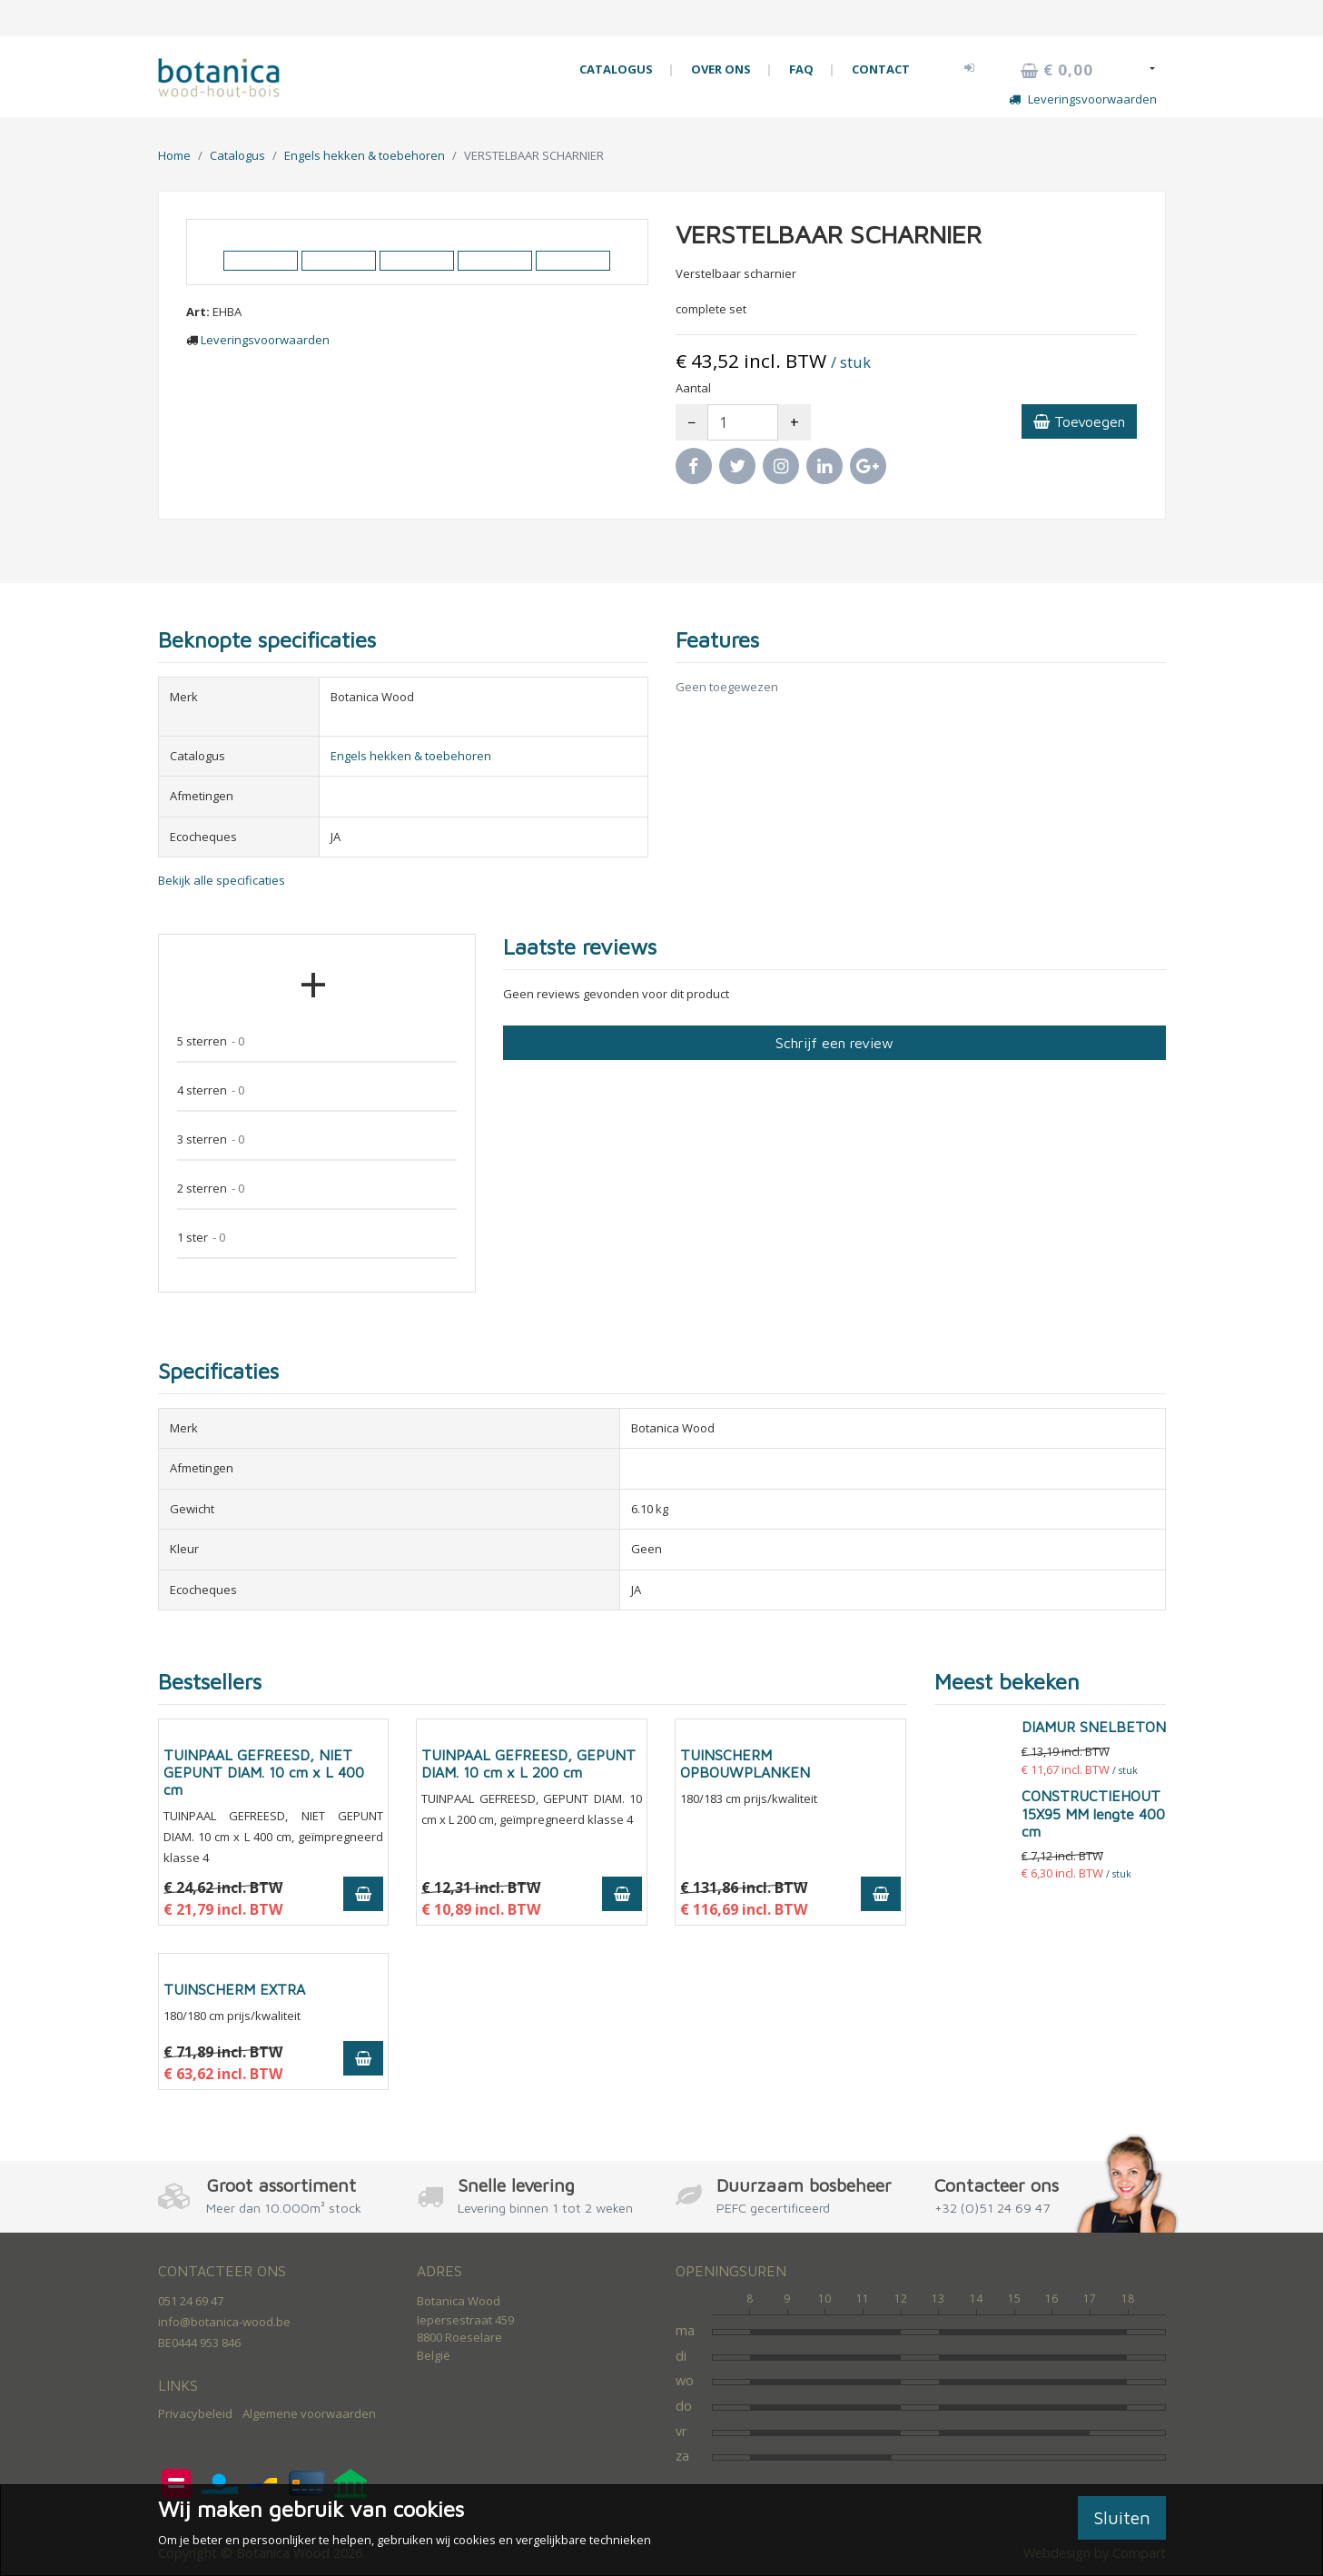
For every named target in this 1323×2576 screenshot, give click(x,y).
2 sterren (210, 1188)
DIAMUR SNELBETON (1094, 1727)
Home (174, 155)
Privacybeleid (195, 2413)
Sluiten (1121, 2517)
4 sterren (210, 1090)
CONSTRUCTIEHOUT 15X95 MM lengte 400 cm (1093, 1813)
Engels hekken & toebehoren (364, 155)
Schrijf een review (834, 1043)
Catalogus (237, 155)
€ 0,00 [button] (1057, 70)
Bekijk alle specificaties (221, 880)
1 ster (201, 1237)
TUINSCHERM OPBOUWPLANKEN (745, 1763)
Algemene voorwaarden (309, 2413)
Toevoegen (1079, 421)
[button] (970, 67)
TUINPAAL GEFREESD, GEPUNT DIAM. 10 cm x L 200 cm (528, 1763)
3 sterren (210, 1139)
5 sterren (210, 1041)
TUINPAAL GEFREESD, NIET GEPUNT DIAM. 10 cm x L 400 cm (263, 1772)
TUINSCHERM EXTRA (234, 1989)
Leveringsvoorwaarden (1083, 99)
